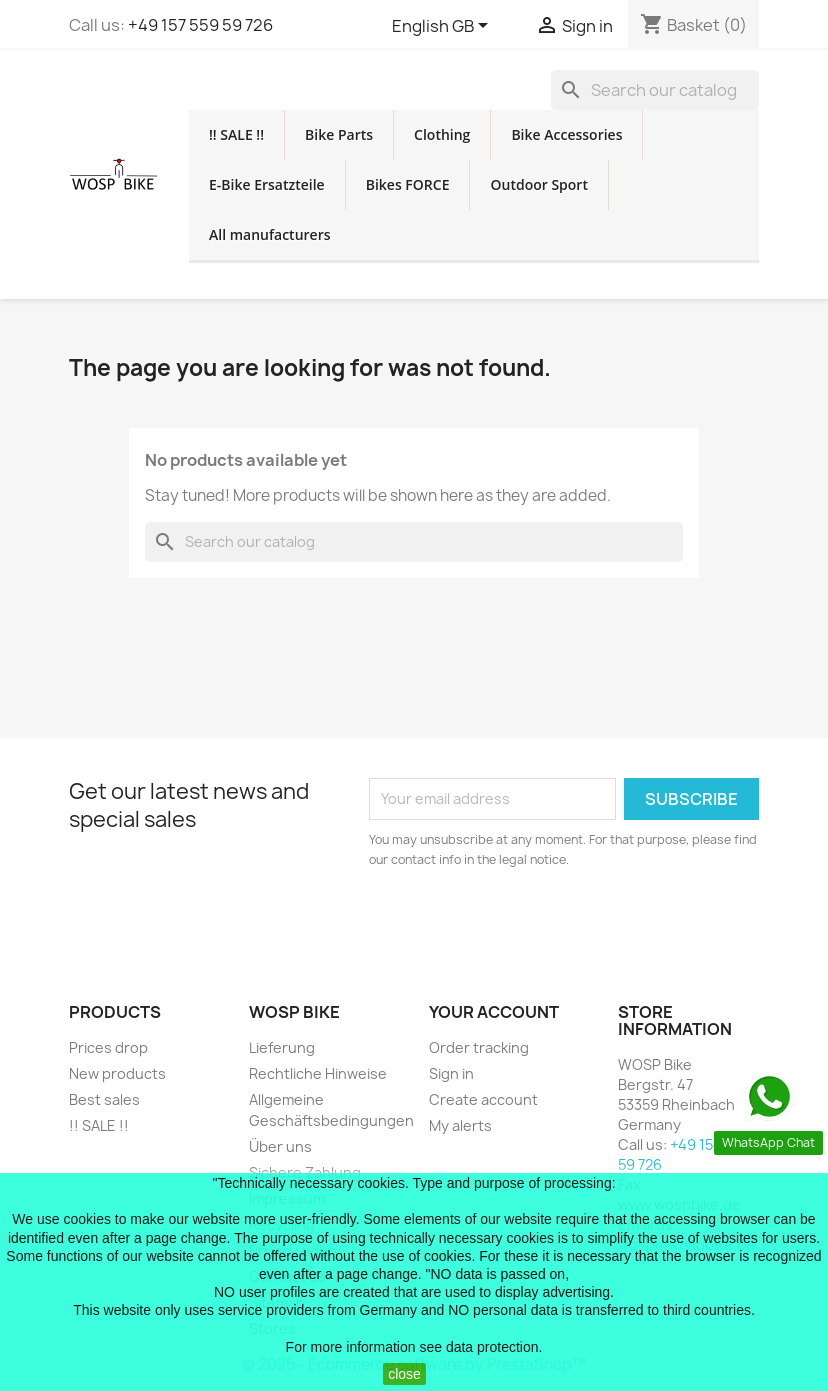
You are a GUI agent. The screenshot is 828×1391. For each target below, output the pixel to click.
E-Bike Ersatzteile (267, 184)
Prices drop (108, 1047)
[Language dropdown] (443, 27)
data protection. (494, 1347)
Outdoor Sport (538, 184)
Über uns (280, 1146)
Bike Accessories (566, 134)
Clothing (442, 134)
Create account (483, 1099)
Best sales (104, 1099)
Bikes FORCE (408, 184)
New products (117, 1073)
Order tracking (479, 1047)
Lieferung (282, 1047)
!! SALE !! (236, 134)
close (404, 1374)
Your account (494, 1012)
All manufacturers (270, 234)
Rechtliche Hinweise (318, 1073)
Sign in (451, 1073)
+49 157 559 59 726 (200, 25)
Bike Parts (339, 134)
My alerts (460, 1125)
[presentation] (536, 925)
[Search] (655, 90)
